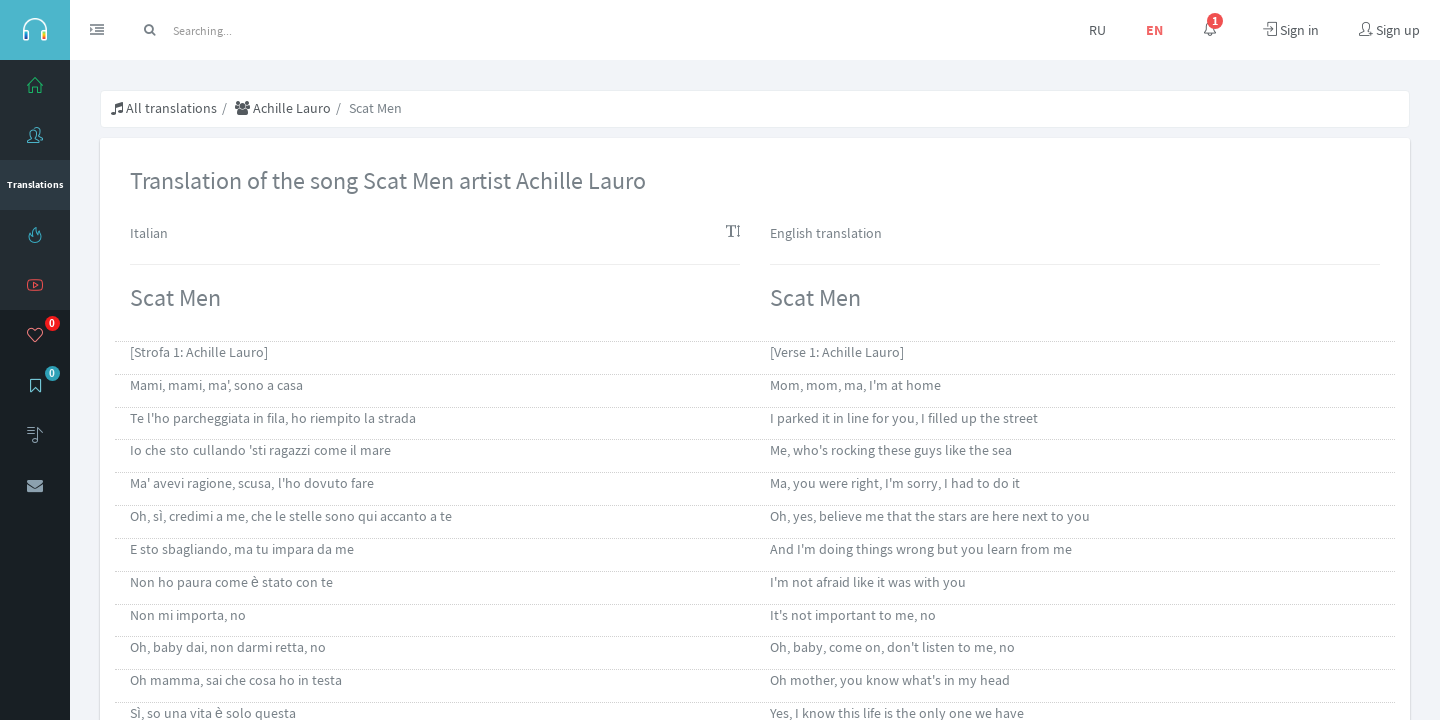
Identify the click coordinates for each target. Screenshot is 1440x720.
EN (1154, 30)
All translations (164, 108)
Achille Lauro (283, 108)
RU (1097, 30)
